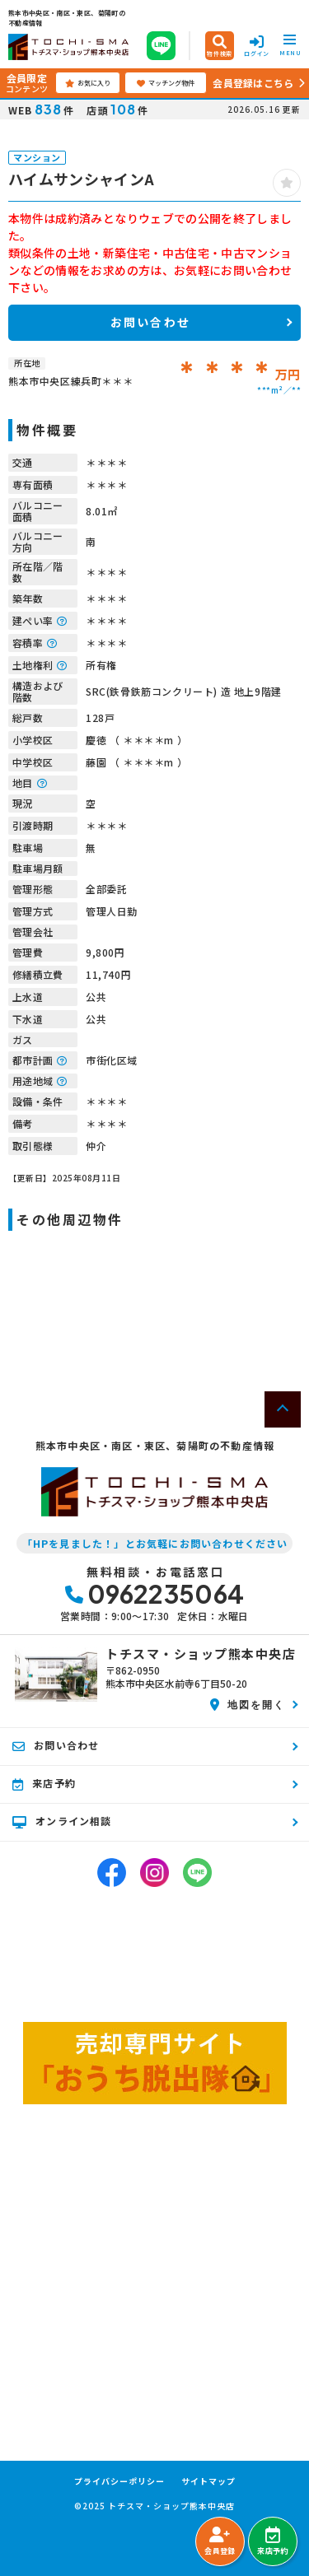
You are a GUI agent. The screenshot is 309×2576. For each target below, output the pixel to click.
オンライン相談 (62, 1821)
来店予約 (272, 2541)
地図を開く (247, 1704)
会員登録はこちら (253, 83)
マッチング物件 (165, 83)
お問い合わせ (150, 322)
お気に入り (87, 83)
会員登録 (219, 2541)
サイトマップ (208, 2481)
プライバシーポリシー (119, 2481)
